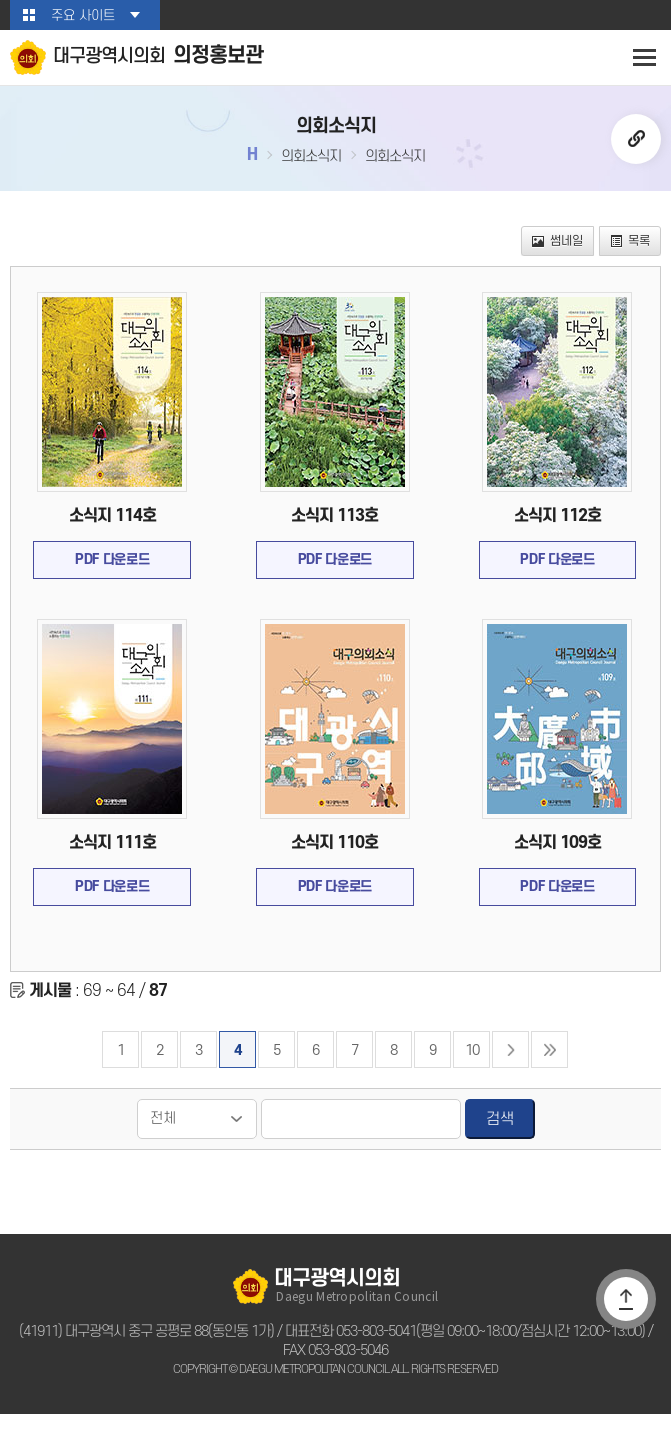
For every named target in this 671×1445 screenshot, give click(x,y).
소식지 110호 (335, 862)
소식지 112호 (558, 527)
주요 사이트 (82, 15)
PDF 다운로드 (112, 574)
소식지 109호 (558, 862)
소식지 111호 (112, 862)
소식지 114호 (112, 527)
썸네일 (561, 248)
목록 (631, 248)
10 (471, 1079)
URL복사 (636, 143)
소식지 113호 (335, 527)
